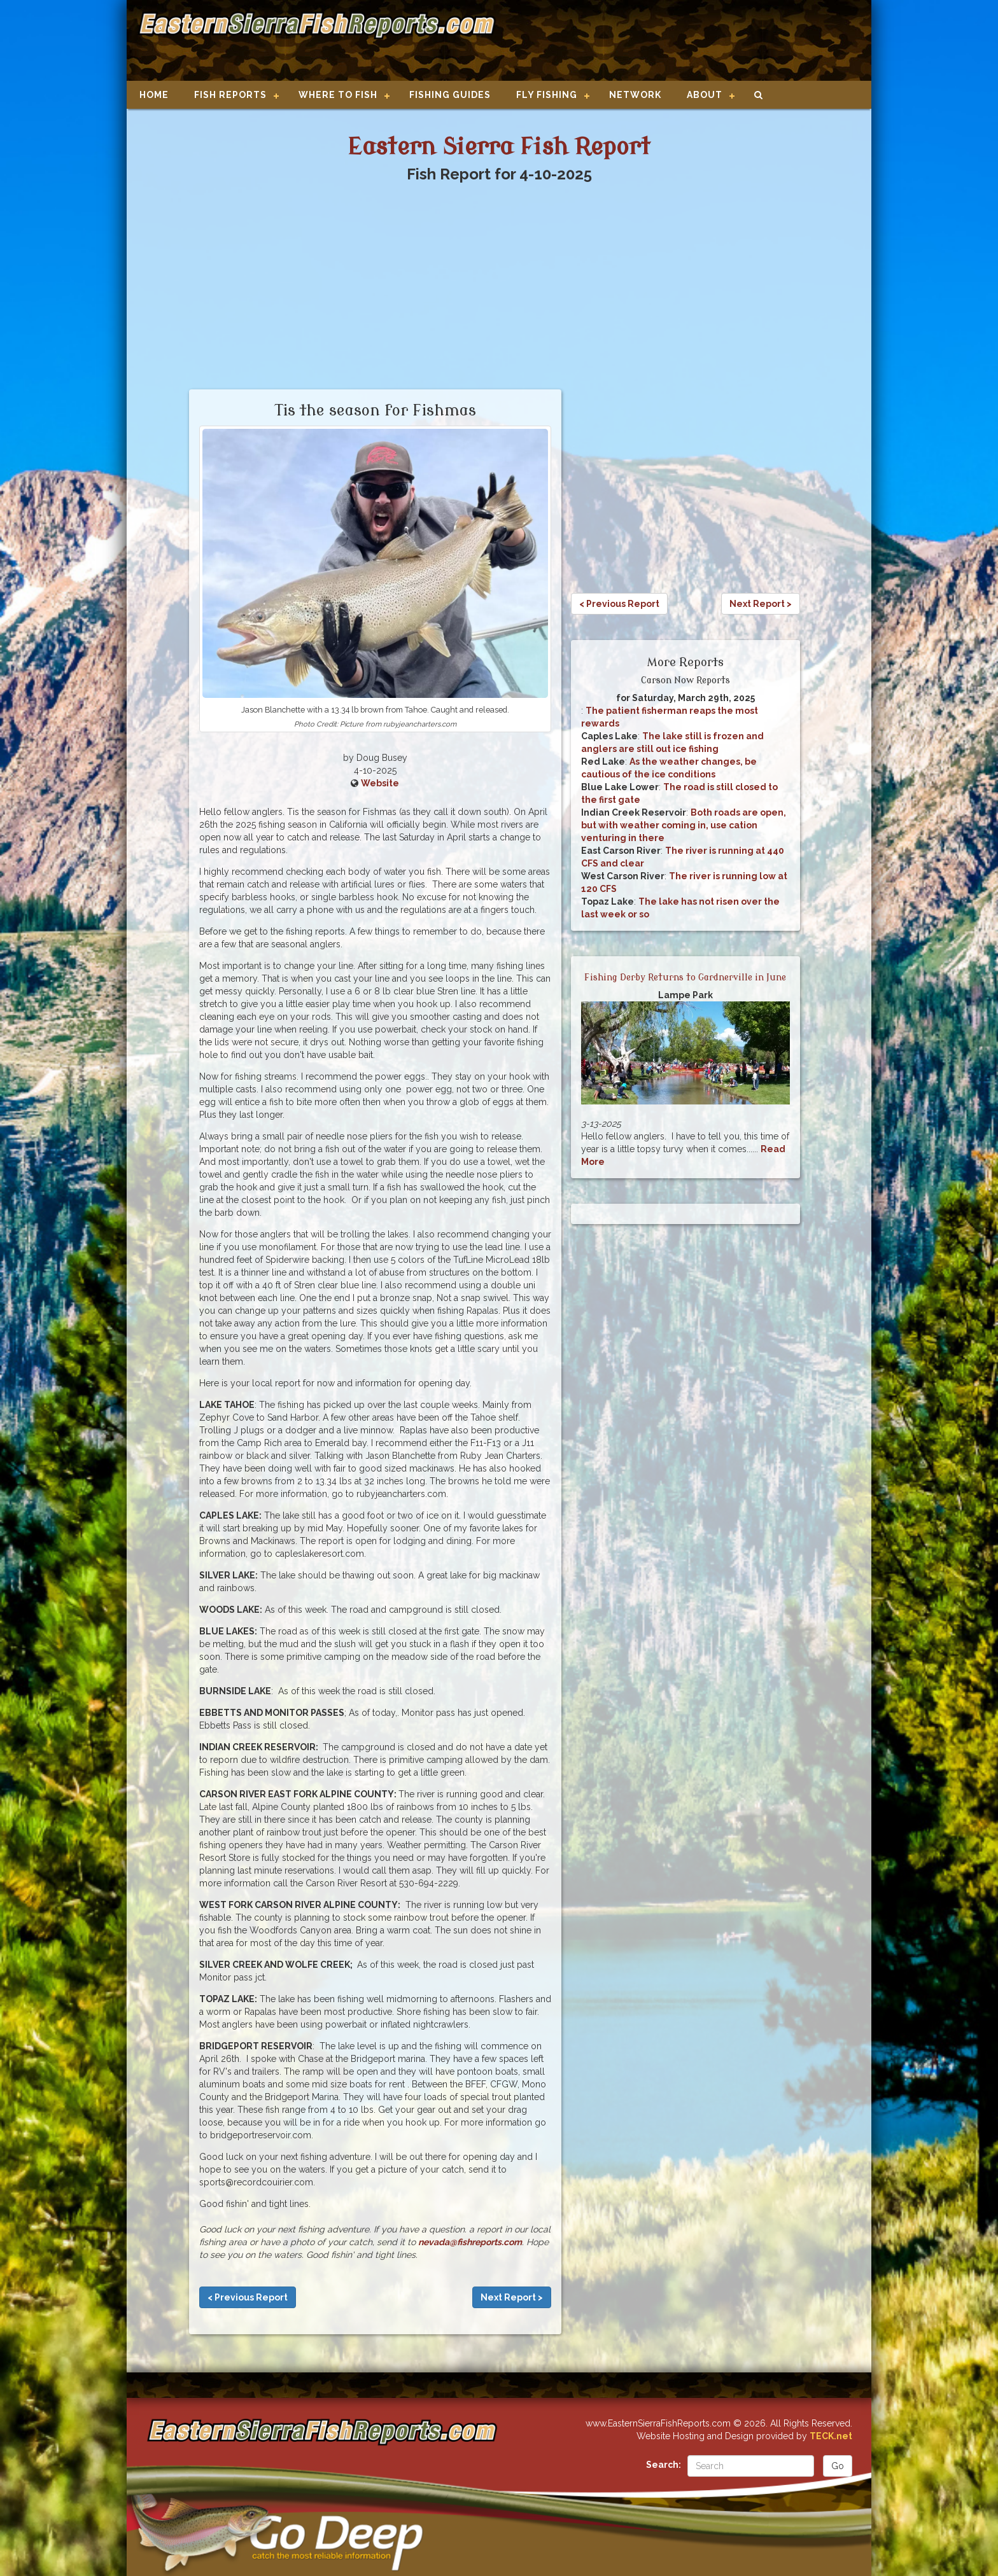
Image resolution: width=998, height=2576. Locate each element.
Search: (663, 2465)
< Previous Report (247, 2297)
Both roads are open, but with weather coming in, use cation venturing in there (683, 825)
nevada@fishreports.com (470, 2242)
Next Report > (512, 2297)
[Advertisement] (678, 41)
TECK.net (831, 2436)
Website (380, 783)
